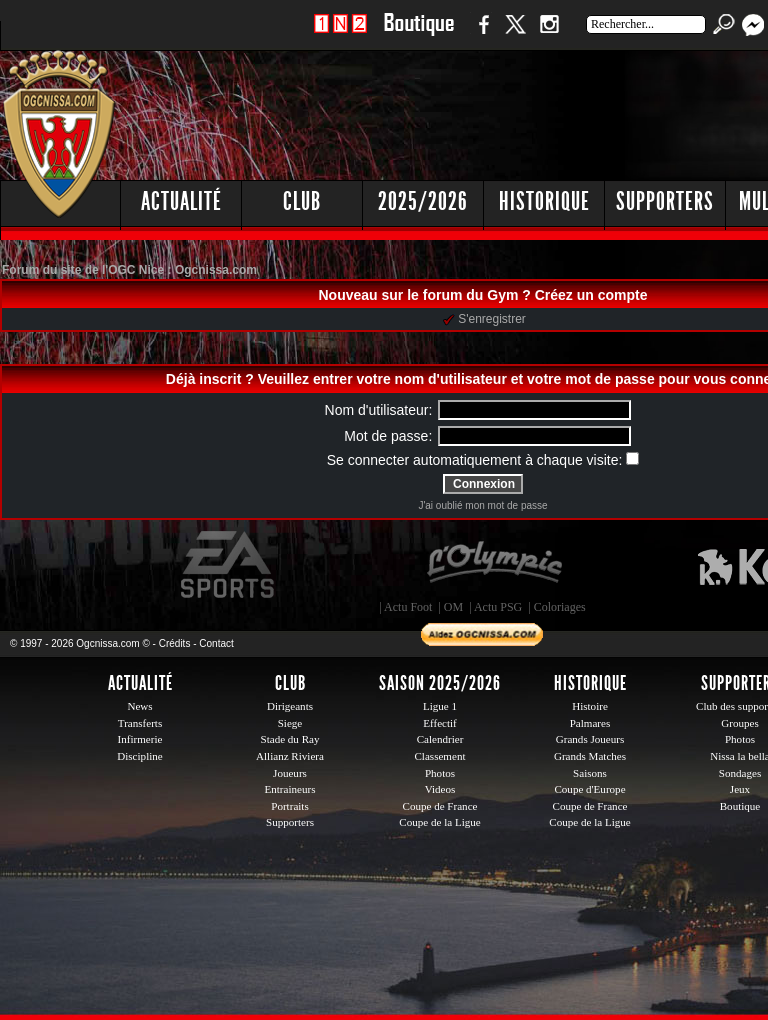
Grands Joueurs (590, 739)
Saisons (590, 773)
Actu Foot (408, 607)
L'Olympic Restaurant (494, 565)
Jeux (740, 789)
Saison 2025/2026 (440, 683)
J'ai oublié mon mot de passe (482, 505)
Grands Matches (590, 756)
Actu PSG (498, 607)
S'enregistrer (484, 319)
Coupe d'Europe (589, 789)
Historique (544, 201)
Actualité (181, 201)
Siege (290, 723)
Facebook (481, 34)
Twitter (515, 34)
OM (453, 607)
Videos (440, 789)
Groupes (739, 723)
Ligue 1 (440, 706)
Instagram (549, 34)
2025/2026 (423, 201)
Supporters (665, 201)
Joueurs (290, 773)
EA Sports (229, 565)
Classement (439, 756)
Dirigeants (290, 706)
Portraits (290, 806)
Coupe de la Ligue (439, 822)
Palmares (590, 723)
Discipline (139, 756)
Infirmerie (140, 739)
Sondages (740, 773)
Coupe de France (440, 806)
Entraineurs (290, 789)
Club (302, 201)
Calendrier (440, 739)
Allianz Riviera (290, 756)
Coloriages (560, 607)
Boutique (418, 34)
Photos (440, 773)
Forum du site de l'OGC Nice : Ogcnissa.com (129, 270)
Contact (216, 643)
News (139, 706)
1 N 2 (340, 34)
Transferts (140, 723)
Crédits (175, 643)
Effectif (440, 723)
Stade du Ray (290, 739)
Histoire (590, 706)
